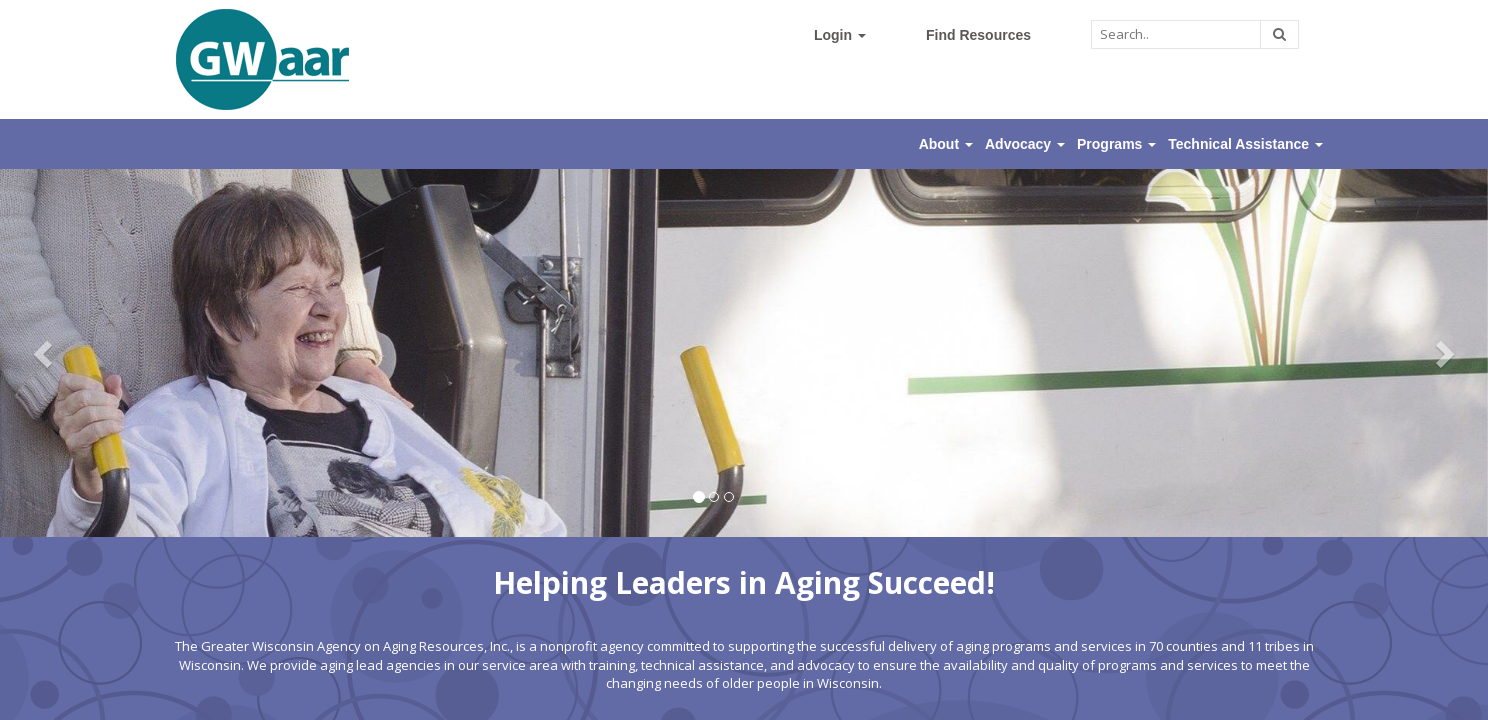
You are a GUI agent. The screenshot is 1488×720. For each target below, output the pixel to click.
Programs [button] (1116, 144)
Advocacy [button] (1025, 144)
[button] (44, 353)
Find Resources (978, 35)
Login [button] (840, 35)
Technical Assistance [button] (1245, 144)
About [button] (946, 144)
